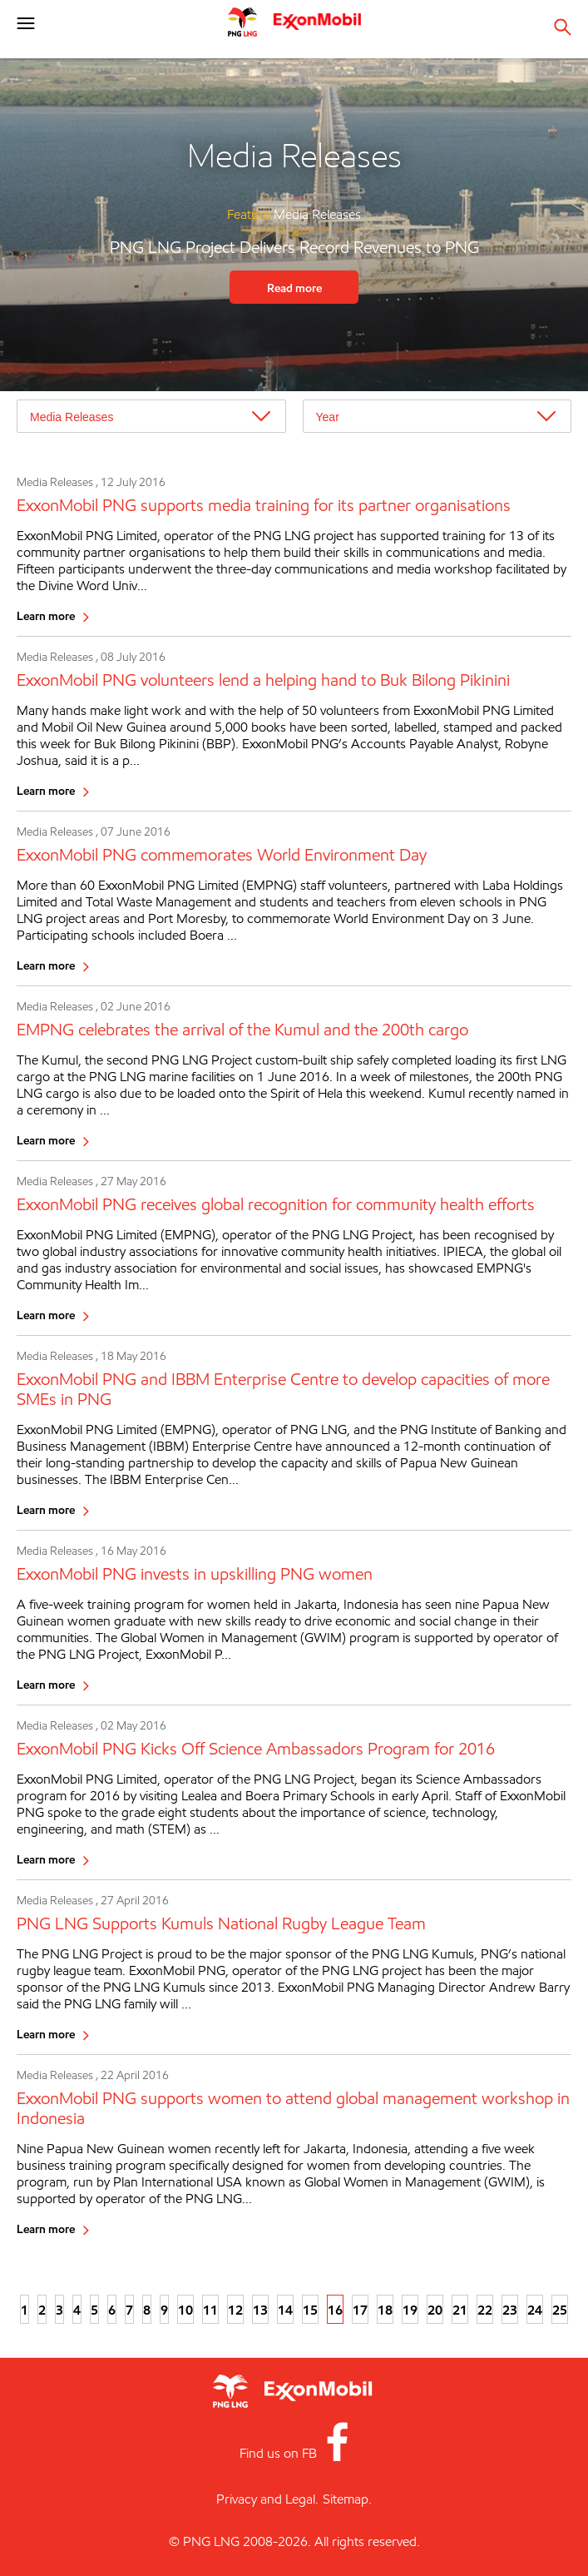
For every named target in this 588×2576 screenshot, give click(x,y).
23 (509, 2309)
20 (434, 2309)
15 (310, 2309)
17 (360, 2309)
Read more (294, 287)
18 (385, 2309)
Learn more (46, 615)
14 (285, 2309)
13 (260, 2309)
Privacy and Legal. (267, 2499)
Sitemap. (347, 2499)
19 (410, 2309)
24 (534, 2309)
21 (459, 2309)
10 (185, 2309)
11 (210, 2309)
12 (235, 2309)
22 (484, 2309)
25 (559, 2309)
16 (335, 2309)
